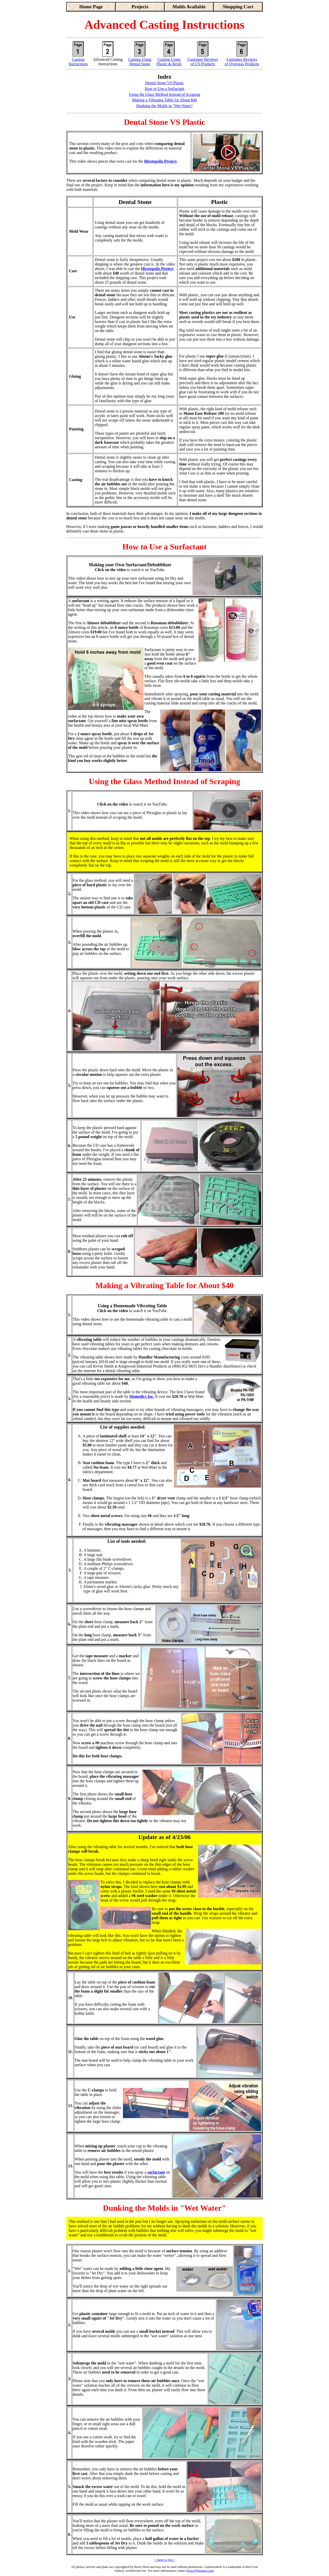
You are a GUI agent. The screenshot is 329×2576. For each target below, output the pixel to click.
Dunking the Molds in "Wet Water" (164, 106)
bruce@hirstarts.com (200, 2570)
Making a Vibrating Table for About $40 (164, 100)
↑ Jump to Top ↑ (164, 2560)
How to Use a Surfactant (164, 88)
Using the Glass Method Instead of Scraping (164, 94)
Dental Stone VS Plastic (164, 83)
